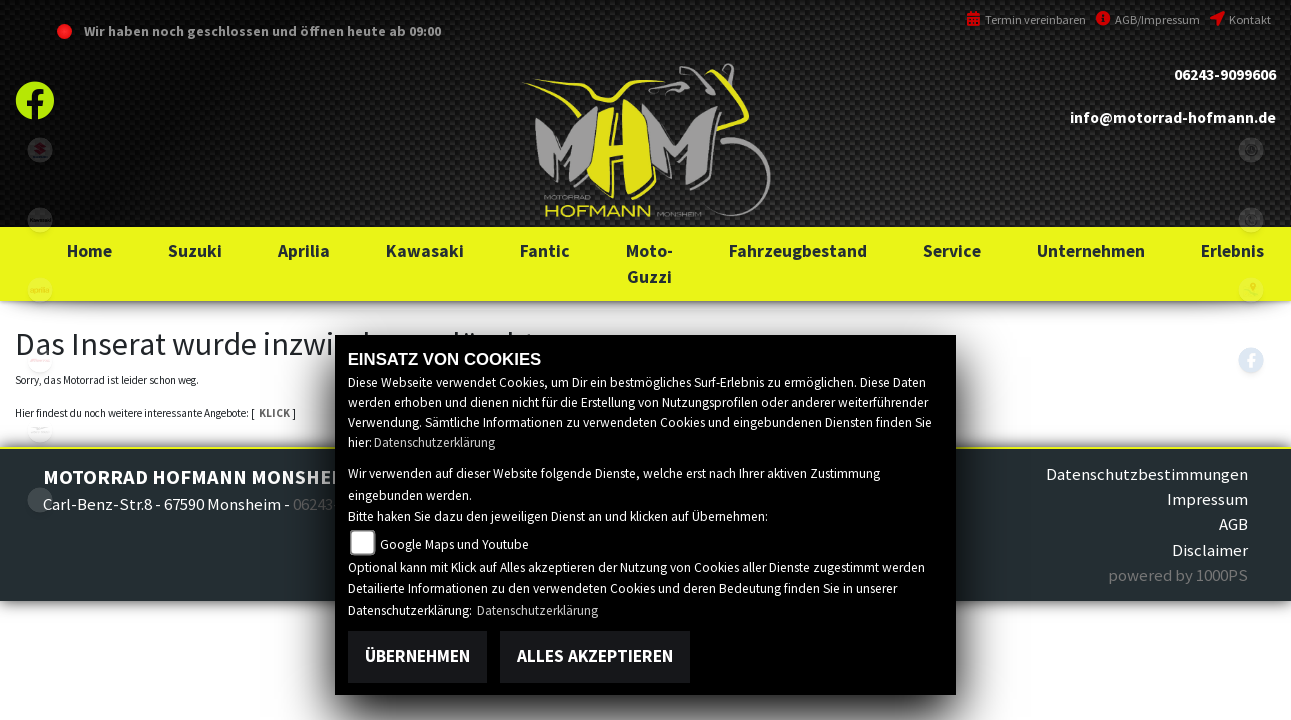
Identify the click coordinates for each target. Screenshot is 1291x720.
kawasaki (40, 220)
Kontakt (1240, 19)
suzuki (40, 150)
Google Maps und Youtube (454, 544)
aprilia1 (40, 290)
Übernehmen (417, 656)
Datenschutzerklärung (434, 442)
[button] (195, 251)
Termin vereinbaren (1026, 19)
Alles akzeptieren (595, 656)
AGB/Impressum (1148, 19)
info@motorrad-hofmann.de (1173, 117)
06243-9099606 (1225, 74)
